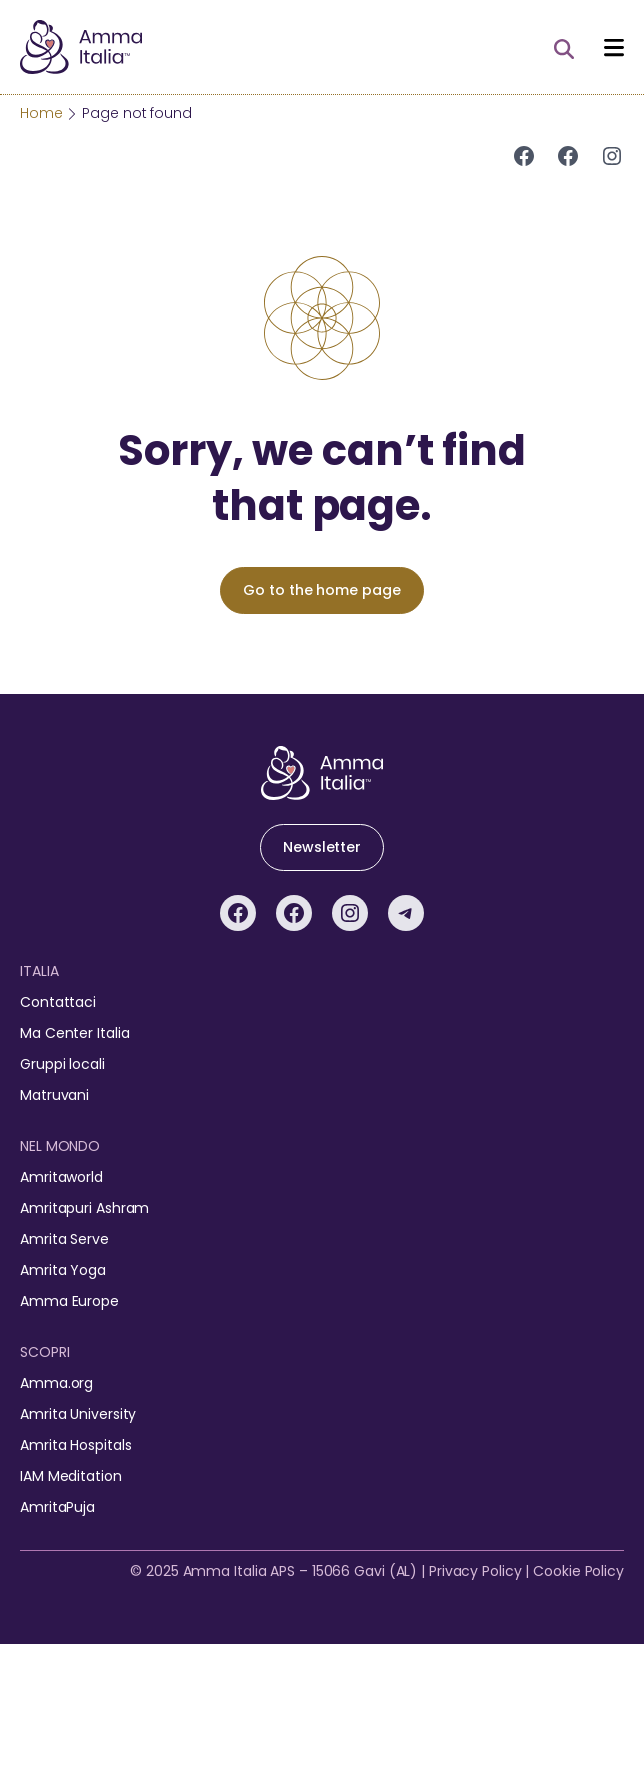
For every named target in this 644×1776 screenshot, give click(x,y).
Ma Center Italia (74, 1033)
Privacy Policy (475, 1571)
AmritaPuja (57, 1507)
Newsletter (322, 847)
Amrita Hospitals (75, 1445)
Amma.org (56, 1383)
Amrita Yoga (63, 1270)
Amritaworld (61, 1177)
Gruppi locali (62, 1064)
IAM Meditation (71, 1476)
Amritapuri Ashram (84, 1208)
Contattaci (58, 1002)
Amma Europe (69, 1301)
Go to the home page (321, 590)
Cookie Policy (578, 1571)
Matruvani (54, 1095)
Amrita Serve (64, 1239)
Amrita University (78, 1414)
